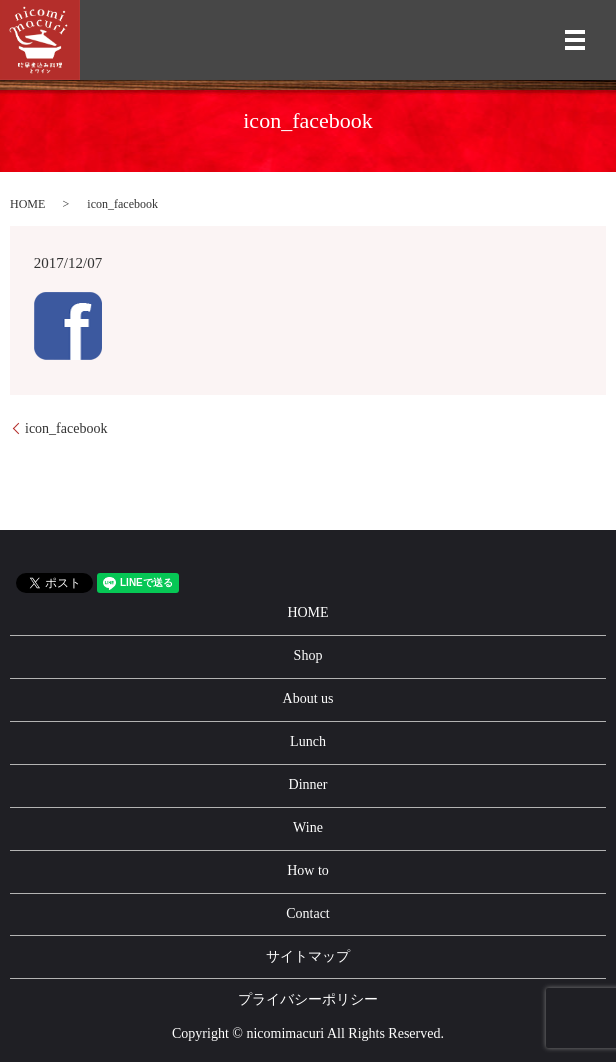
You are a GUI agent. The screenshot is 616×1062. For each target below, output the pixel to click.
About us (308, 698)
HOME (27, 204)
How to (308, 870)
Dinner (308, 784)
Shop (308, 655)
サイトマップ (308, 956)
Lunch (308, 741)
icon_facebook (66, 428)
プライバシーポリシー (308, 999)
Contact (308, 913)
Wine (308, 827)
